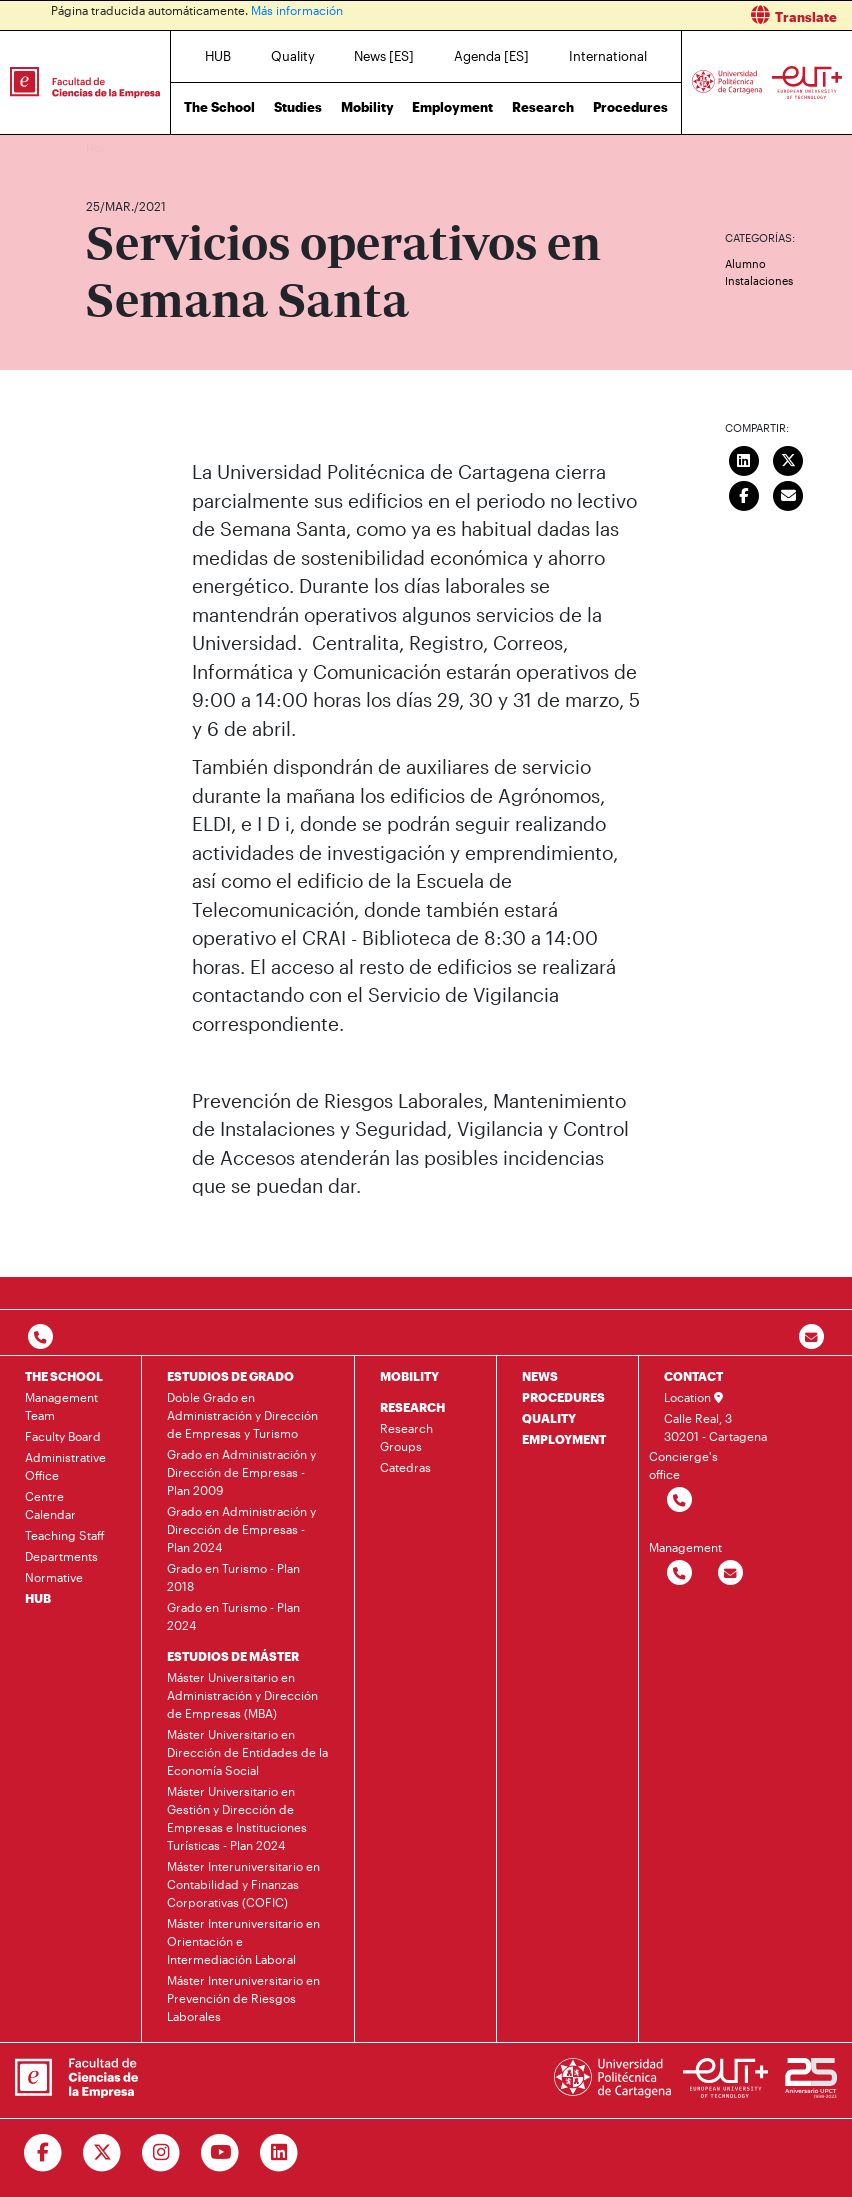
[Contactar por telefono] (40, 1337)
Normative (54, 1577)
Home (103, 147)
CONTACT (693, 1376)
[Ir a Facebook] (43, 2153)
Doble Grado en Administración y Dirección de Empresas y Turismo (242, 1415)
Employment (452, 107)
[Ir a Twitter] (102, 2153)
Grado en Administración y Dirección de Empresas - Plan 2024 (241, 1529)
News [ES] (384, 56)
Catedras (405, 1467)
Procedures (630, 107)
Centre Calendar (50, 1505)
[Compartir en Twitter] (788, 459)
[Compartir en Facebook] (744, 494)
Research (543, 107)
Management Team (61, 1406)
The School (219, 107)
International (608, 56)
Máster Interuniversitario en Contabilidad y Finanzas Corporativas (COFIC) (243, 1884)
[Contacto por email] (811, 1337)
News (141, 147)
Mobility (367, 107)
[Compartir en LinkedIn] (744, 459)
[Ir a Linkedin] (279, 2153)
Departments (61, 1556)
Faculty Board (63, 1436)
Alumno (745, 263)
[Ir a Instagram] (161, 2153)
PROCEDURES (563, 1397)
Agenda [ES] (491, 56)
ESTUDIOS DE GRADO (230, 1376)
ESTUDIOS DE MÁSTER (233, 1656)
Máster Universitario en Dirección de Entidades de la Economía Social (247, 1752)
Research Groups (406, 1437)
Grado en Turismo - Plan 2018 (233, 1577)
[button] (646, 15)
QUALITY (549, 1418)
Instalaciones (759, 280)
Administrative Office (65, 1466)
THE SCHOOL (64, 1376)
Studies (298, 107)
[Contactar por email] (730, 1573)
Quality (293, 56)
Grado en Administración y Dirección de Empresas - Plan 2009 (241, 1472)
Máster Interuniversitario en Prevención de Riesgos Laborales (243, 1998)
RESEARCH (412, 1407)
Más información (297, 10)
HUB (218, 56)
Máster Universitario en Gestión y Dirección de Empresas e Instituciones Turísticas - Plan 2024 (237, 1818)
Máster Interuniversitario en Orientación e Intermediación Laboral (243, 1941)
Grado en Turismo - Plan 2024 (233, 1616)
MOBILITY (409, 1376)
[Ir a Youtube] (220, 2153)
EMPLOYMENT (564, 1439)
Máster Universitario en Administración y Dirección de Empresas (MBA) (242, 1695)
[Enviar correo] (788, 494)
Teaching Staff (65, 1535)
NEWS (540, 1376)
